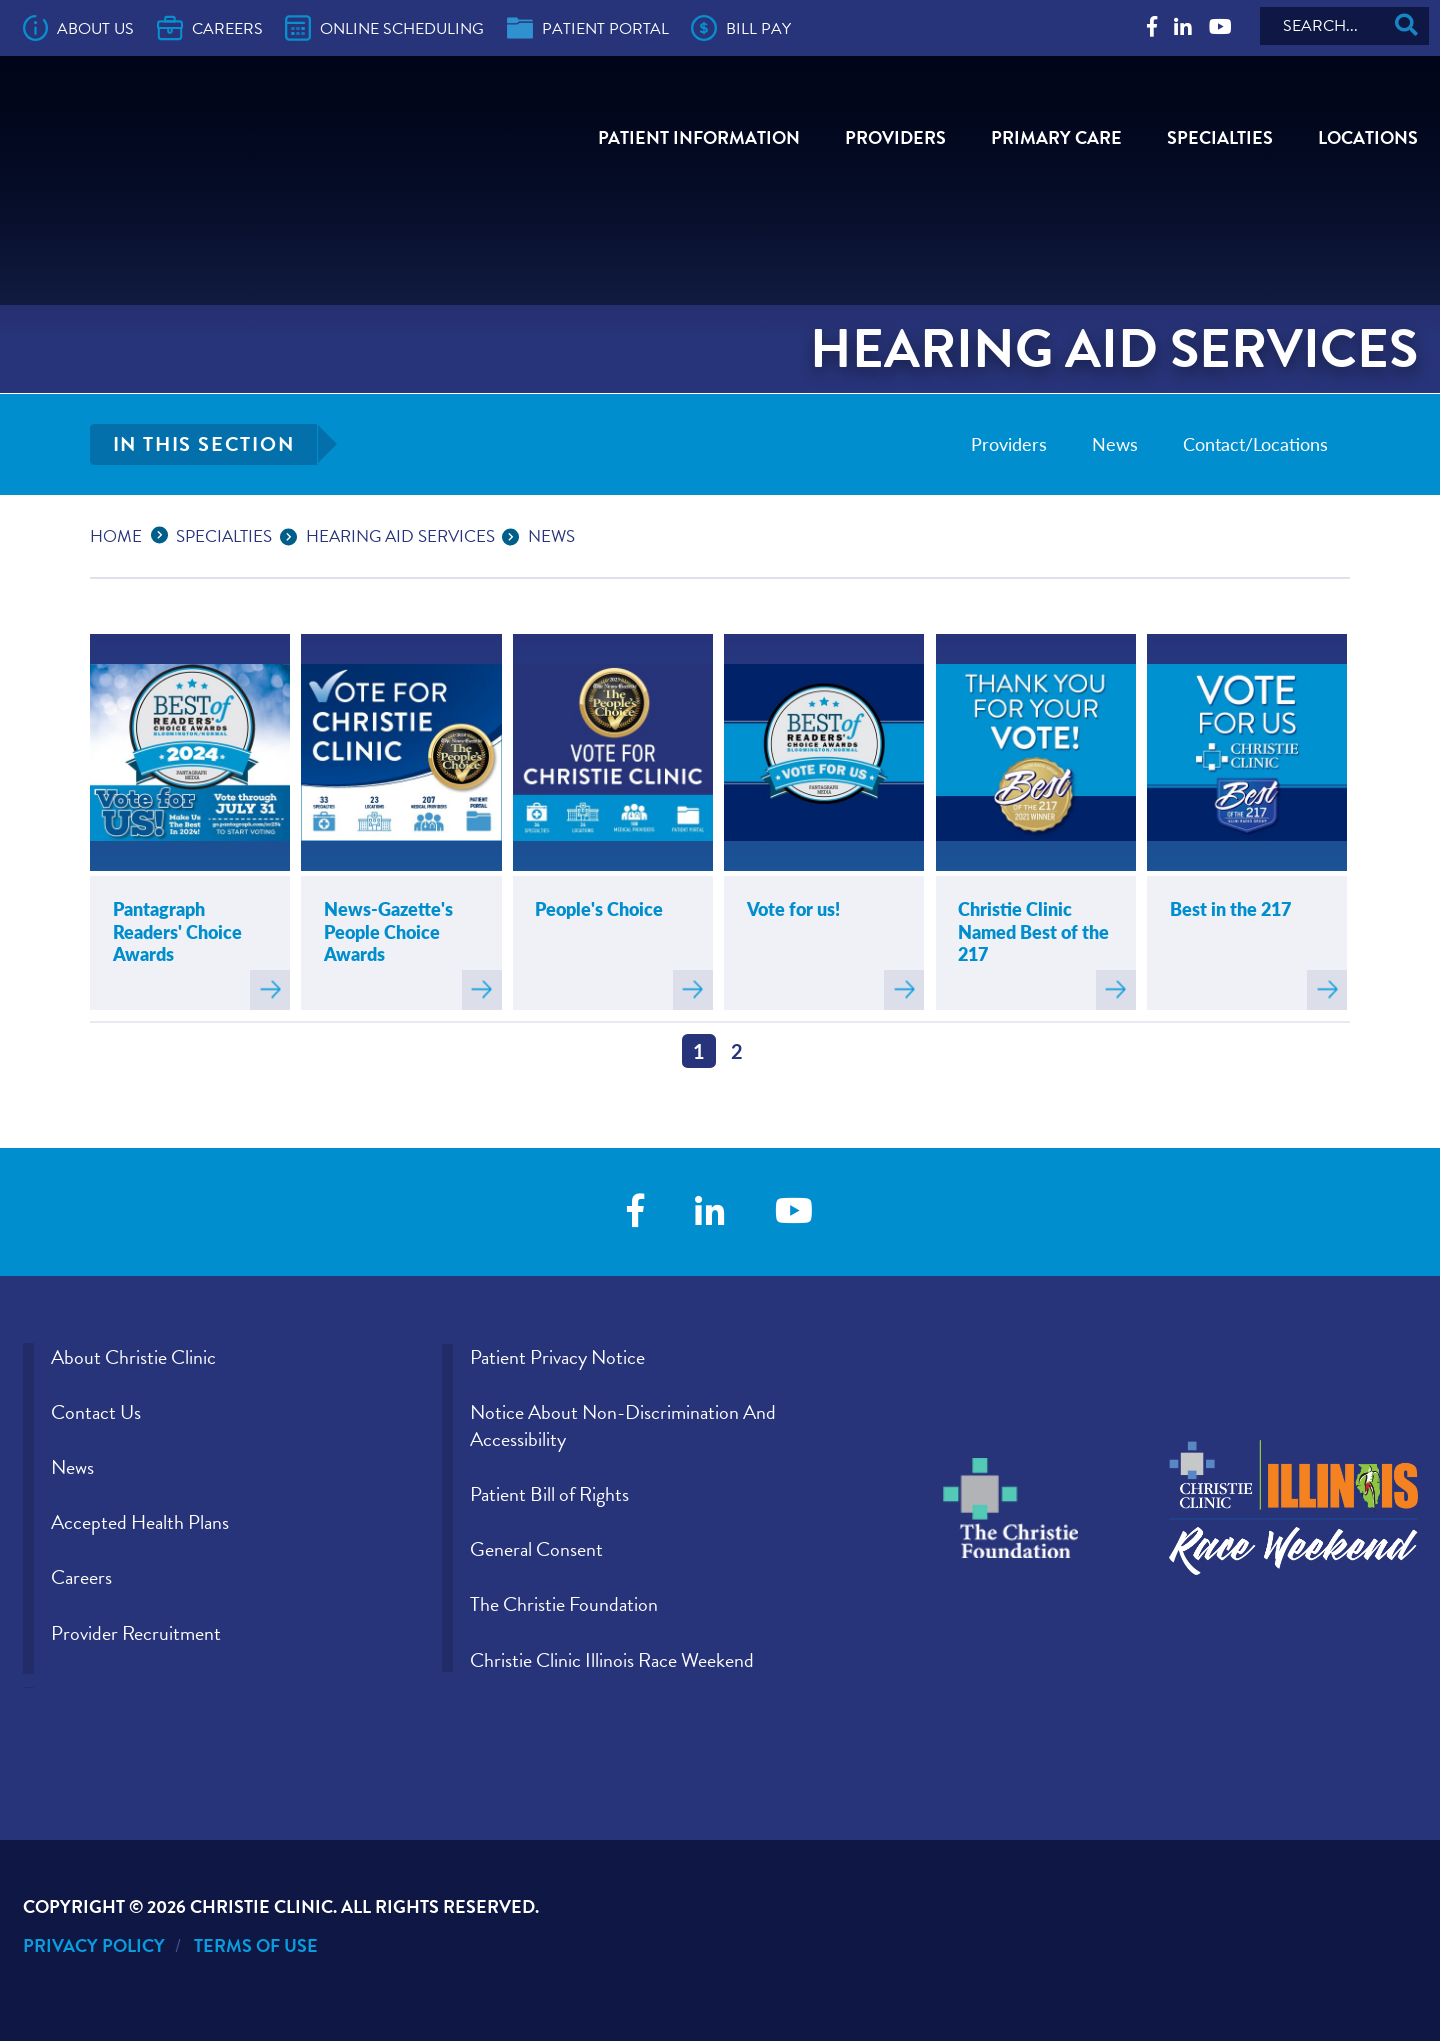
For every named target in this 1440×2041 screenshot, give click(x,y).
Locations (1368, 137)
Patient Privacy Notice (557, 1357)
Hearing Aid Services (400, 536)
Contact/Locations (1255, 443)
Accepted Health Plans (140, 1522)
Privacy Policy (94, 1945)
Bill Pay (741, 28)
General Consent (536, 1549)
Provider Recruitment (136, 1633)
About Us (79, 28)
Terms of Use (256, 1945)
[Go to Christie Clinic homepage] (225, 146)
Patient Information (699, 137)
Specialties (1220, 137)
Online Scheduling (384, 28)
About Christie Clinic (133, 1357)
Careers (210, 28)
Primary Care (1056, 137)
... (164, 533)
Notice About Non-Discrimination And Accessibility (623, 1425)
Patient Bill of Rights (549, 1494)
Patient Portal (588, 28)
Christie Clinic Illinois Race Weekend (612, 1660)
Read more (270, 990)
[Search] (1344, 26)
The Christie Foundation (564, 1604)
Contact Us (96, 1412)
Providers (895, 137)
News (1115, 443)
